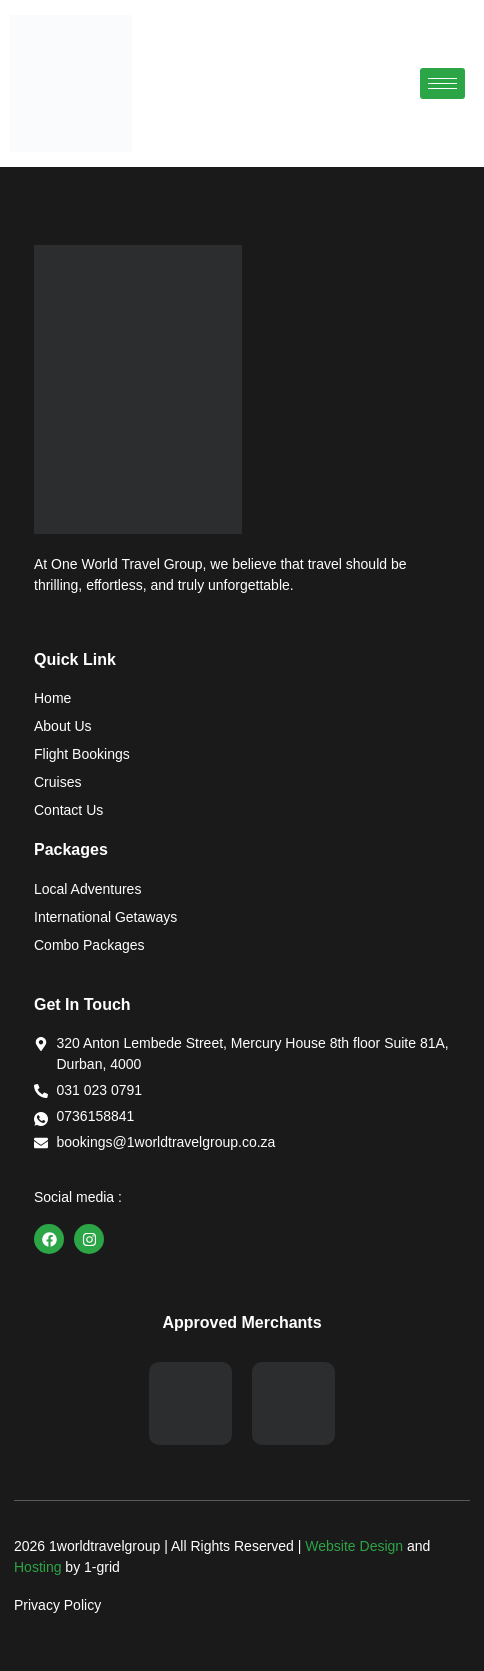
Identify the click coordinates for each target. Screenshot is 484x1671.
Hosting (37, 1567)
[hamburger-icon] (442, 83)
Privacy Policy (57, 1605)
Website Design (354, 1546)
